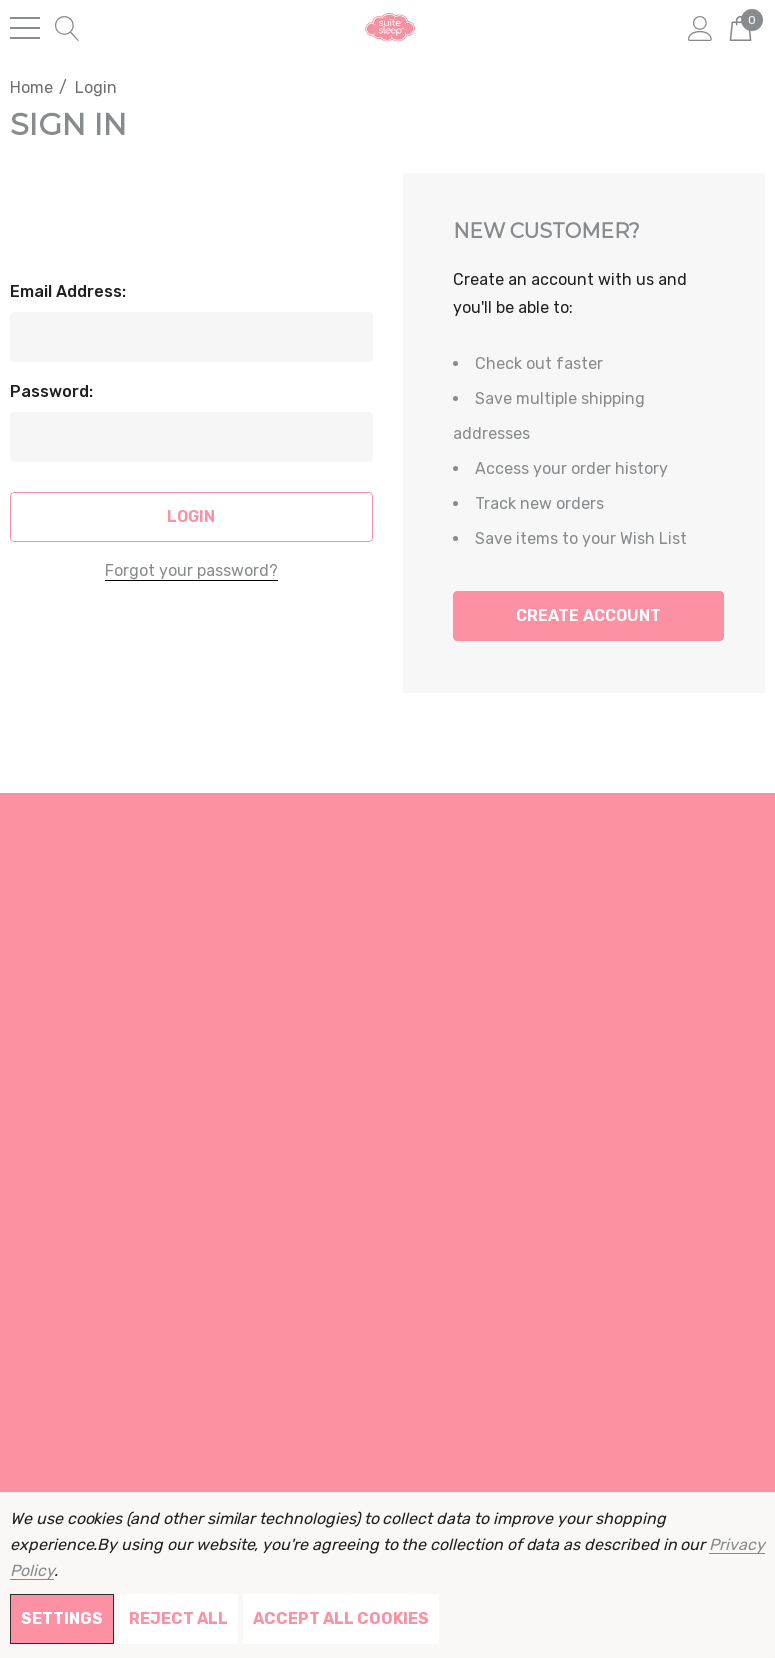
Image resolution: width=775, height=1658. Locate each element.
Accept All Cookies (341, 1618)
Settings (62, 1618)
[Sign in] (700, 27)
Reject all (178, 1618)
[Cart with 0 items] (740, 27)
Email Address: (68, 291)
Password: (51, 391)
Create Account (588, 615)
